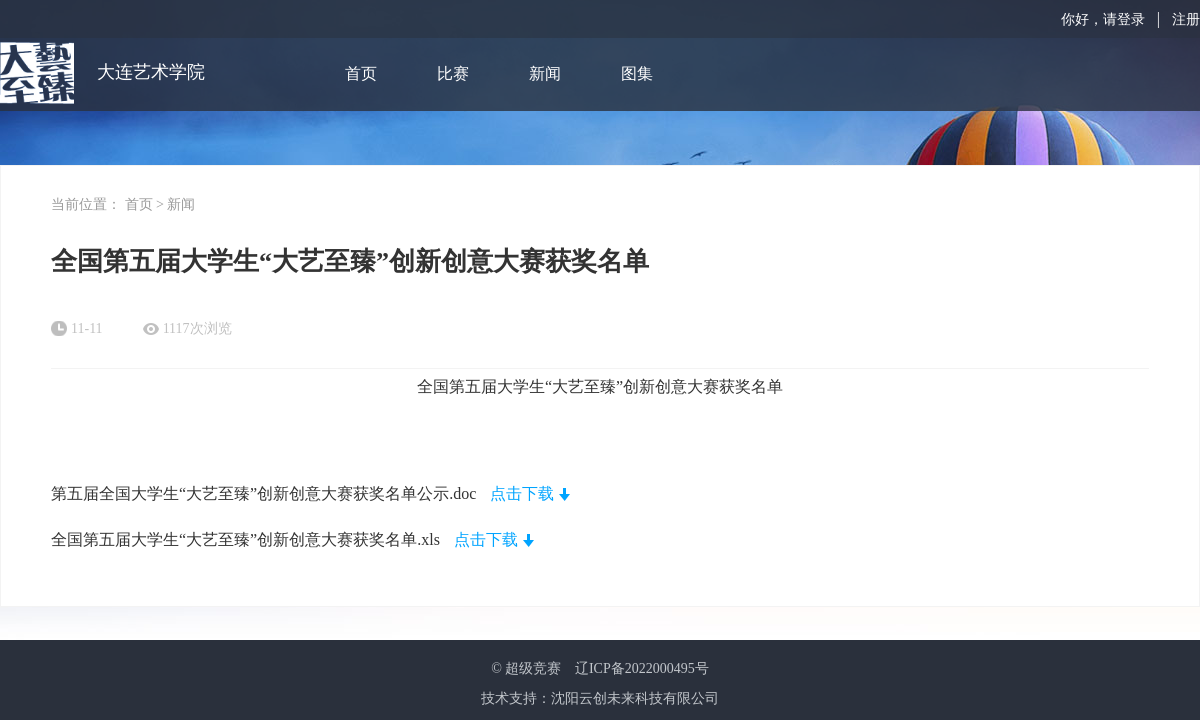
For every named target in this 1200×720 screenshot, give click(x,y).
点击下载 (522, 493)
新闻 (545, 73)
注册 (1186, 19)
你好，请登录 (1103, 19)
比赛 (453, 73)
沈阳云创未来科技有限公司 (635, 698)
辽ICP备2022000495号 (642, 668)
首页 (361, 73)
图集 (637, 73)
